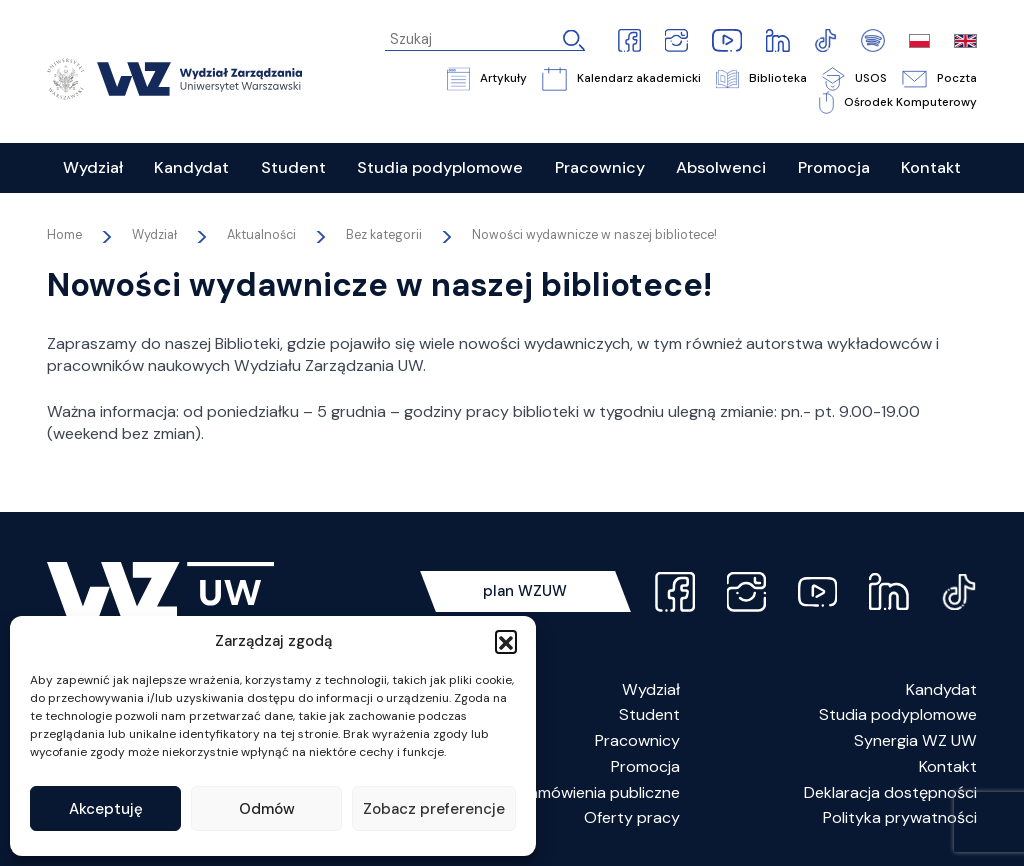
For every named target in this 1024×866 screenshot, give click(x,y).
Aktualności (261, 235)
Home (64, 235)
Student (649, 714)
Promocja (645, 766)
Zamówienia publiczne (600, 792)
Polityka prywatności (900, 817)
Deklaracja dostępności (890, 792)
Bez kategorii (384, 235)
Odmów (267, 809)
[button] (506, 641)
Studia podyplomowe (898, 714)
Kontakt (948, 766)
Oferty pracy (632, 817)
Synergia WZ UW (915, 740)
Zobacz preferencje (434, 809)
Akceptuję (106, 809)
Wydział (651, 689)
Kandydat (941, 689)
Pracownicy (637, 740)
